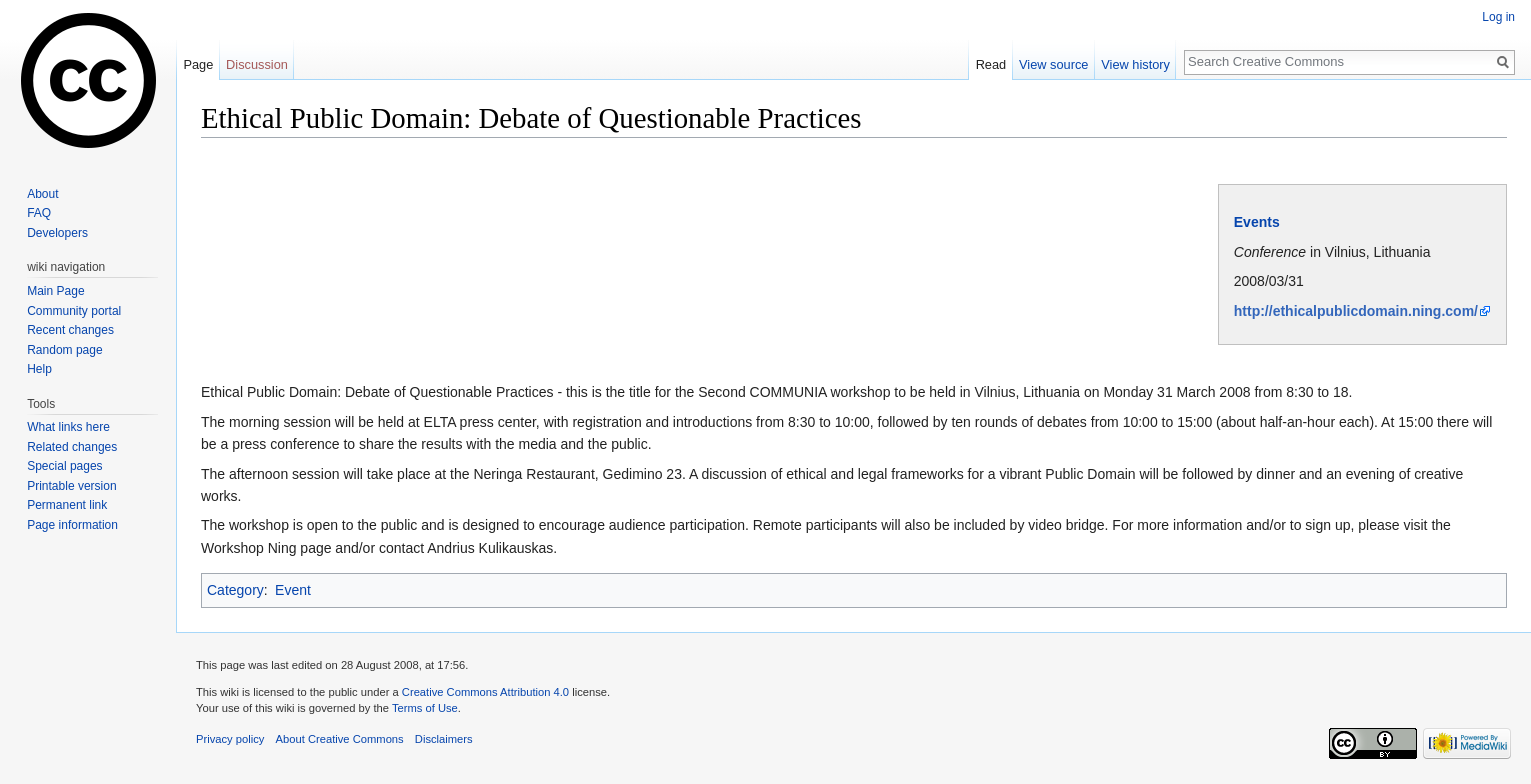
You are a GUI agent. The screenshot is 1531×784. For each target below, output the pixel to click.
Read (991, 64)
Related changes (72, 447)
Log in (1498, 17)
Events (1257, 222)
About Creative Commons (340, 739)
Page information (72, 525)
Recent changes (70, 330)
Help (39, 369)
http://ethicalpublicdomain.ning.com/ (1356, 311)
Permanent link (67, 505)
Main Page (55, 291)
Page (198, 64)
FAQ (39, 213)
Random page (64, 350)
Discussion (257, 64)
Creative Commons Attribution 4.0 (485, 692)
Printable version (71, 486)
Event (293, 590)
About (42, 194)
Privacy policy (230, 739)
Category (235, 590)
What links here (68, 427)
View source (1053, 64)
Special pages (64, 466)
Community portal (74, 311)
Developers (57, 233)
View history (1135, 64)
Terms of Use (425, 708)
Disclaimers (444, 739)
